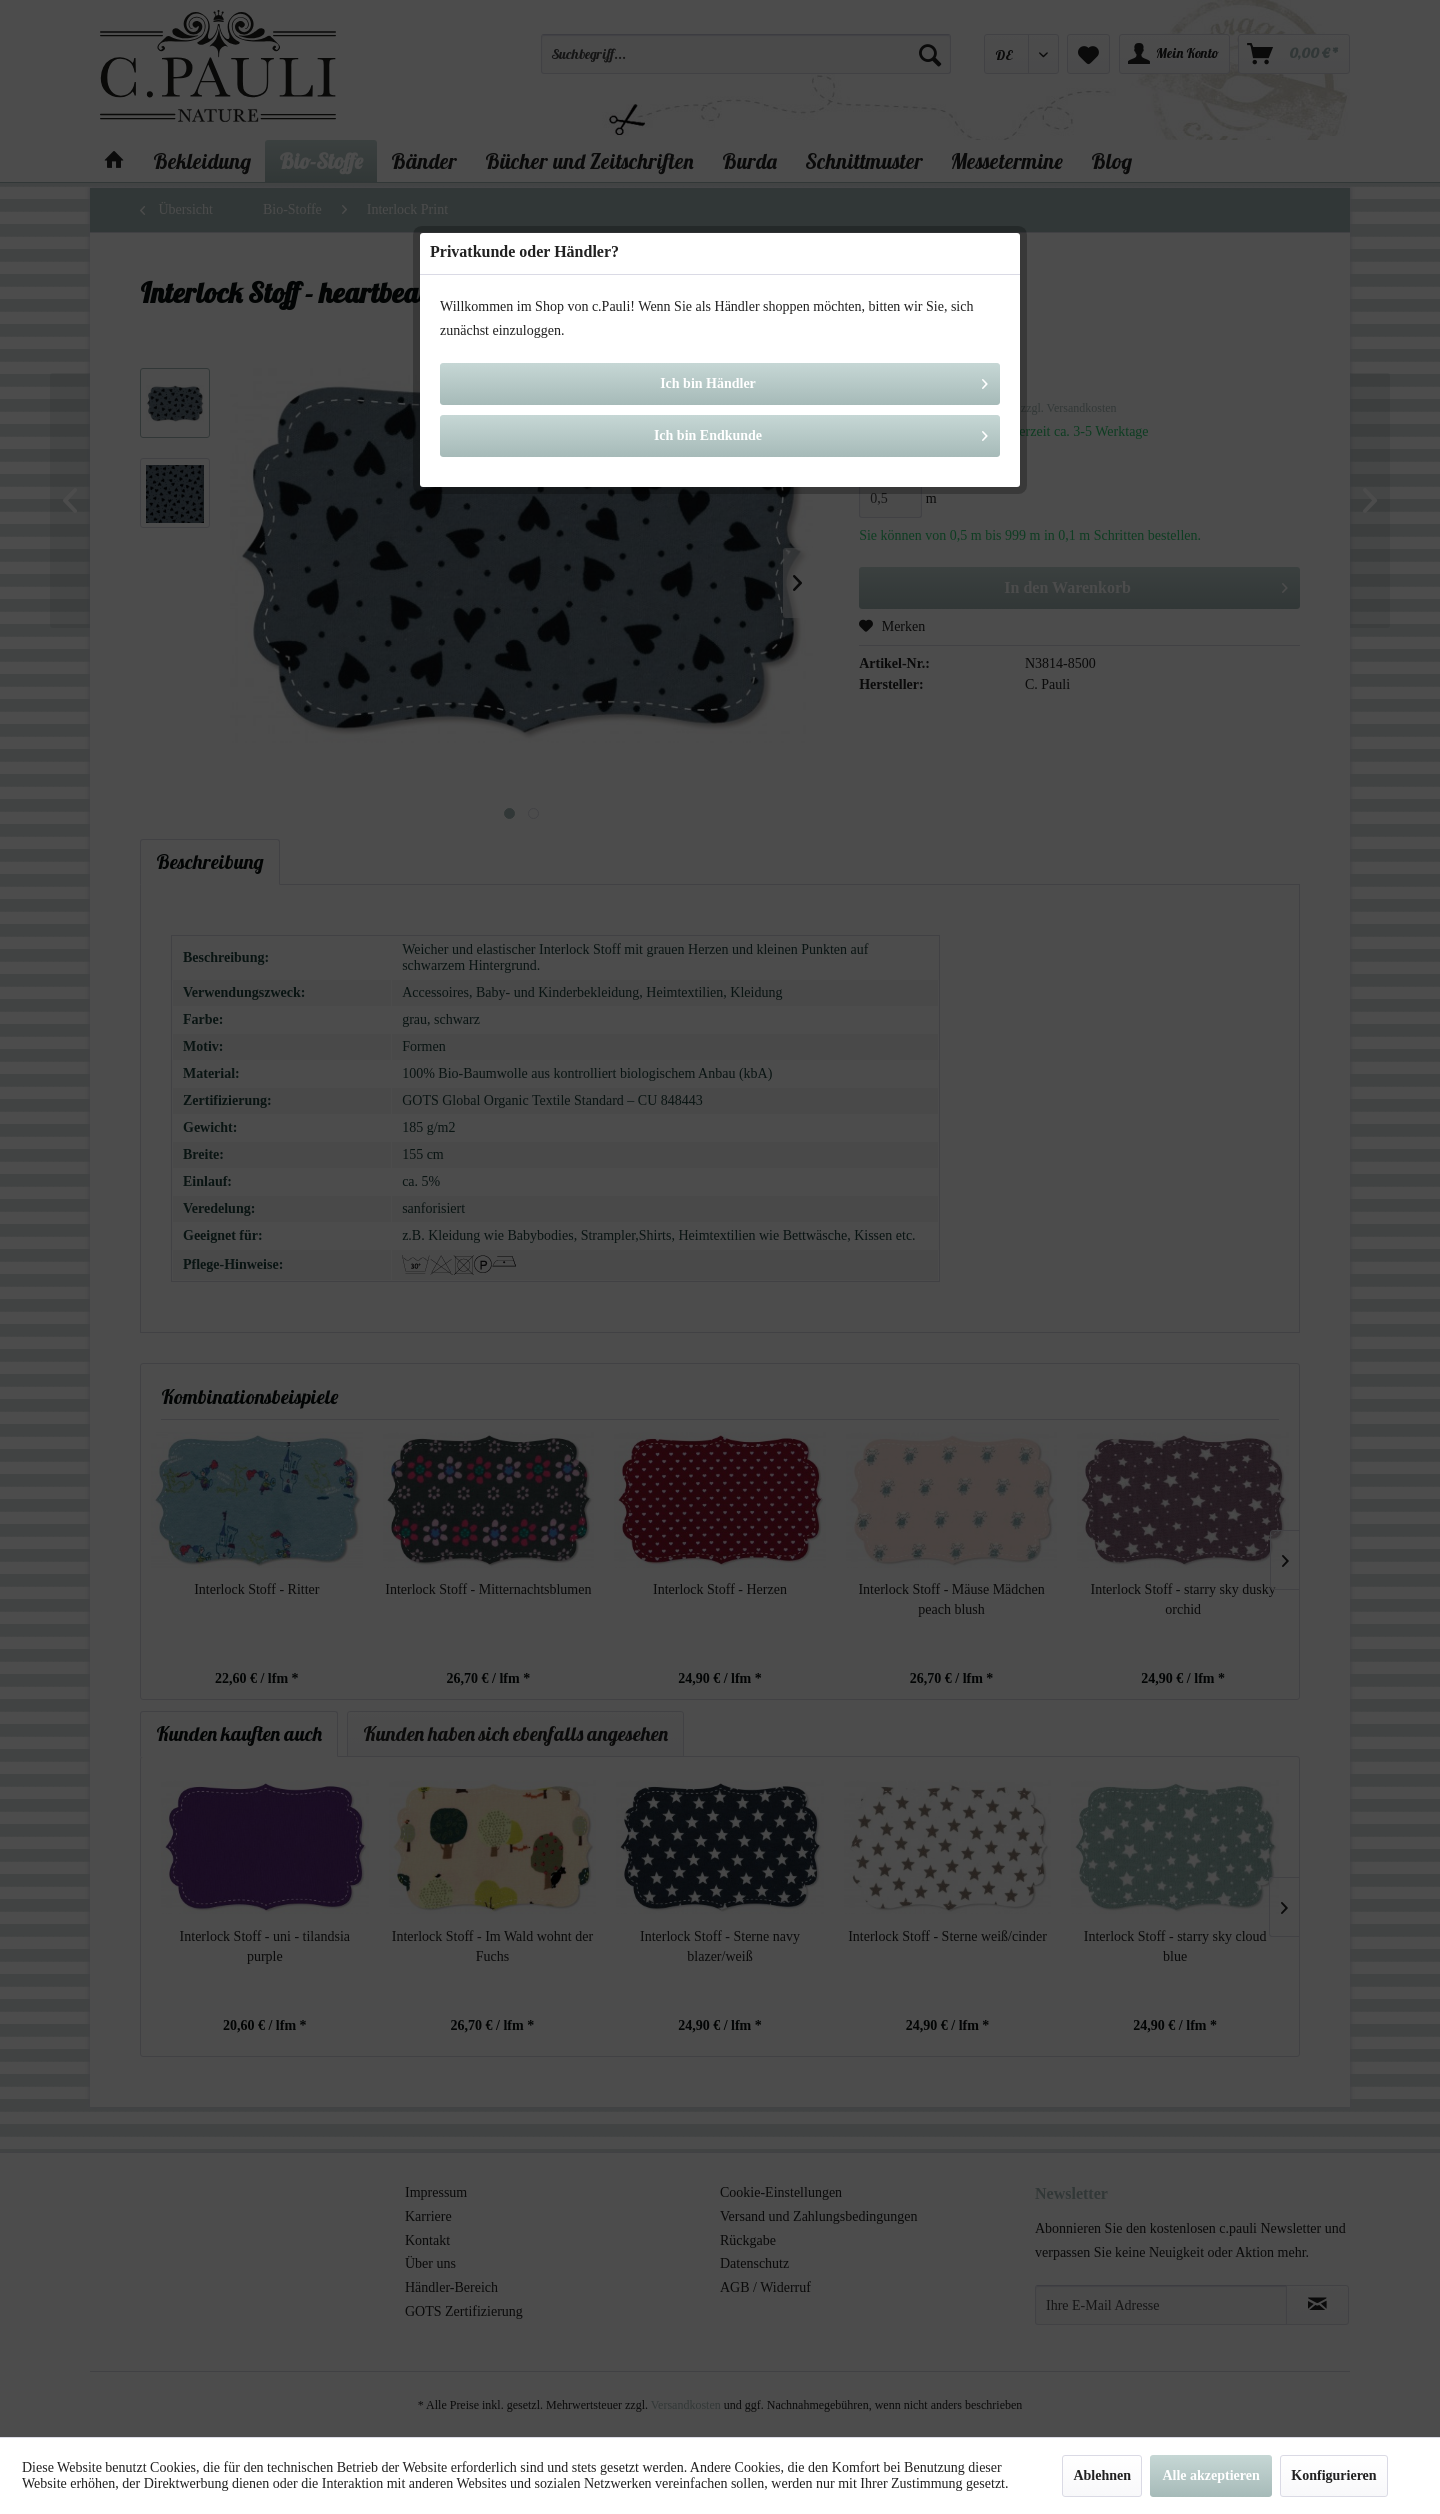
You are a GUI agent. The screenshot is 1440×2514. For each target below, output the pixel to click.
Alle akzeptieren (1210, 2475)
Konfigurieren (1333, 2475)
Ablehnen (1102, 2475)
